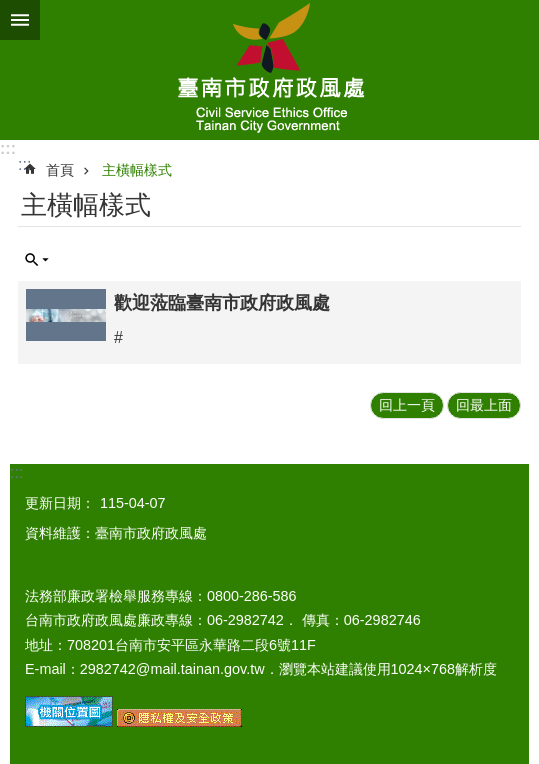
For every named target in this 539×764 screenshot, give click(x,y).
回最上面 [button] (484, 405)
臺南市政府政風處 (269, 70)
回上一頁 (407, 405)
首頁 (60, 170)
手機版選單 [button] (20, 20)
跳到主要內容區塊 (10, 10)
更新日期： (60, 503)
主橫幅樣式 (137, 170)
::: (8, 148)
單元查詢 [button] (37, 260)
